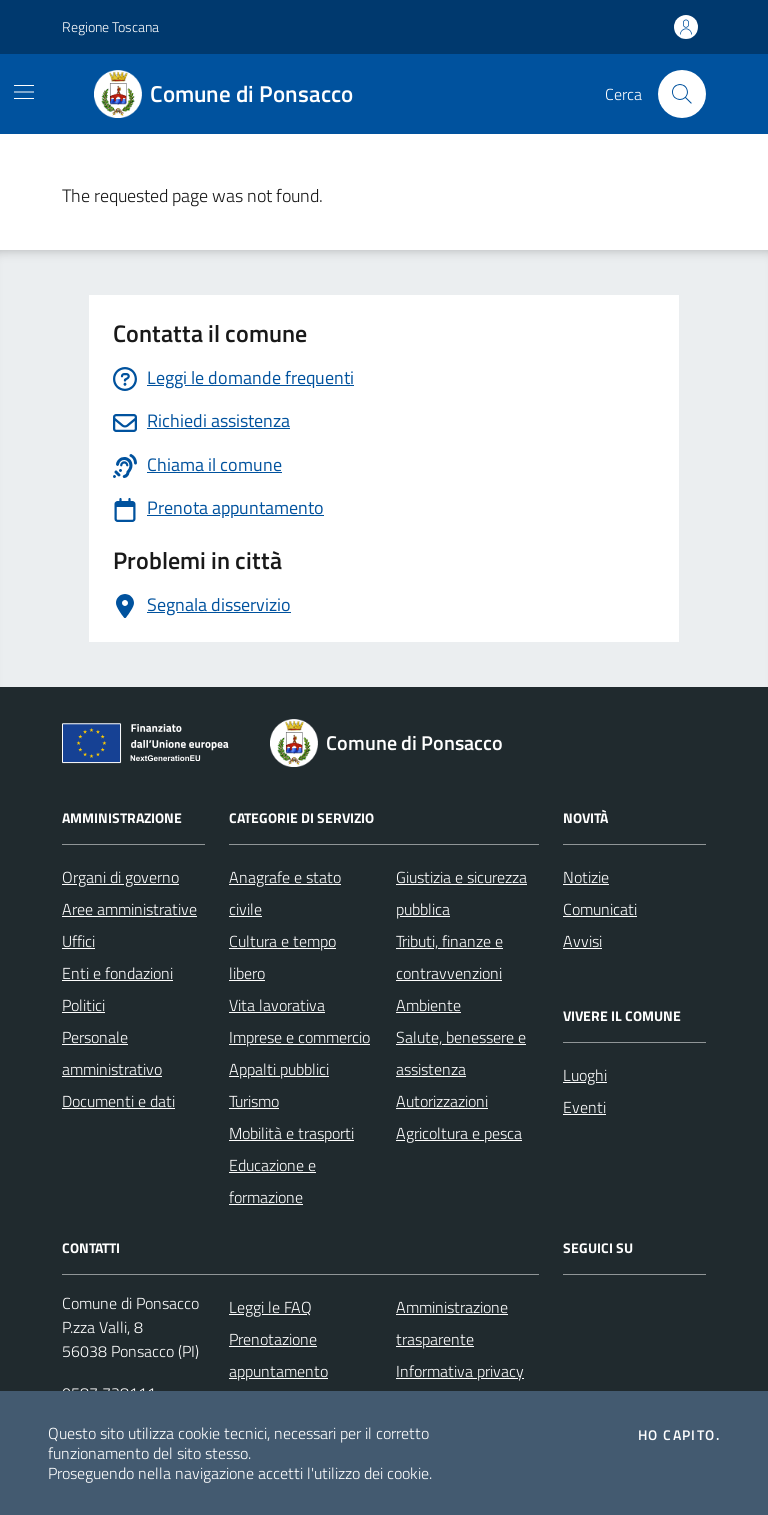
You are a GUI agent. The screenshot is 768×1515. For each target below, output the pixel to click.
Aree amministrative (129, 909)
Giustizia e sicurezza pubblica (461, 893)
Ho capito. (679, 1435)
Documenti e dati (118, 1101)
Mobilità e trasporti (291, 1133)
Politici (83, 1005)
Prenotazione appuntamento (278, 1355)
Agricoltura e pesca (459, 1133)
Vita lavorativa (277, 1005)
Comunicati (600, 909)
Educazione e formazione (272, 1181)
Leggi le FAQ (270, 1307)
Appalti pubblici (279, 1069)
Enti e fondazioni (117, 973)
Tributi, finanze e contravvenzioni (449, 957)
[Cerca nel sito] (682, 94)
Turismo (254, 1101)
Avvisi (582, 941)
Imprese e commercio (299, 1037)
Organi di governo (120, 877)
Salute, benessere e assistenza (461, 1053)
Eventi (584, 1107)
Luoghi (585, 1075)
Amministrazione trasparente (452, 1323)
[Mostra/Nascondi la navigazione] (24, 92)
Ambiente (428, 1005)
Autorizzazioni (442, 1101)
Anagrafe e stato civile (285, 893)
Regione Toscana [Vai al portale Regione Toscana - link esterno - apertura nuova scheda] (110, 26)
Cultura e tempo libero (282, 957)
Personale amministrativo (112, 1053)
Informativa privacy (460, 1371)
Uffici (78, 941)
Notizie (586, 877)
